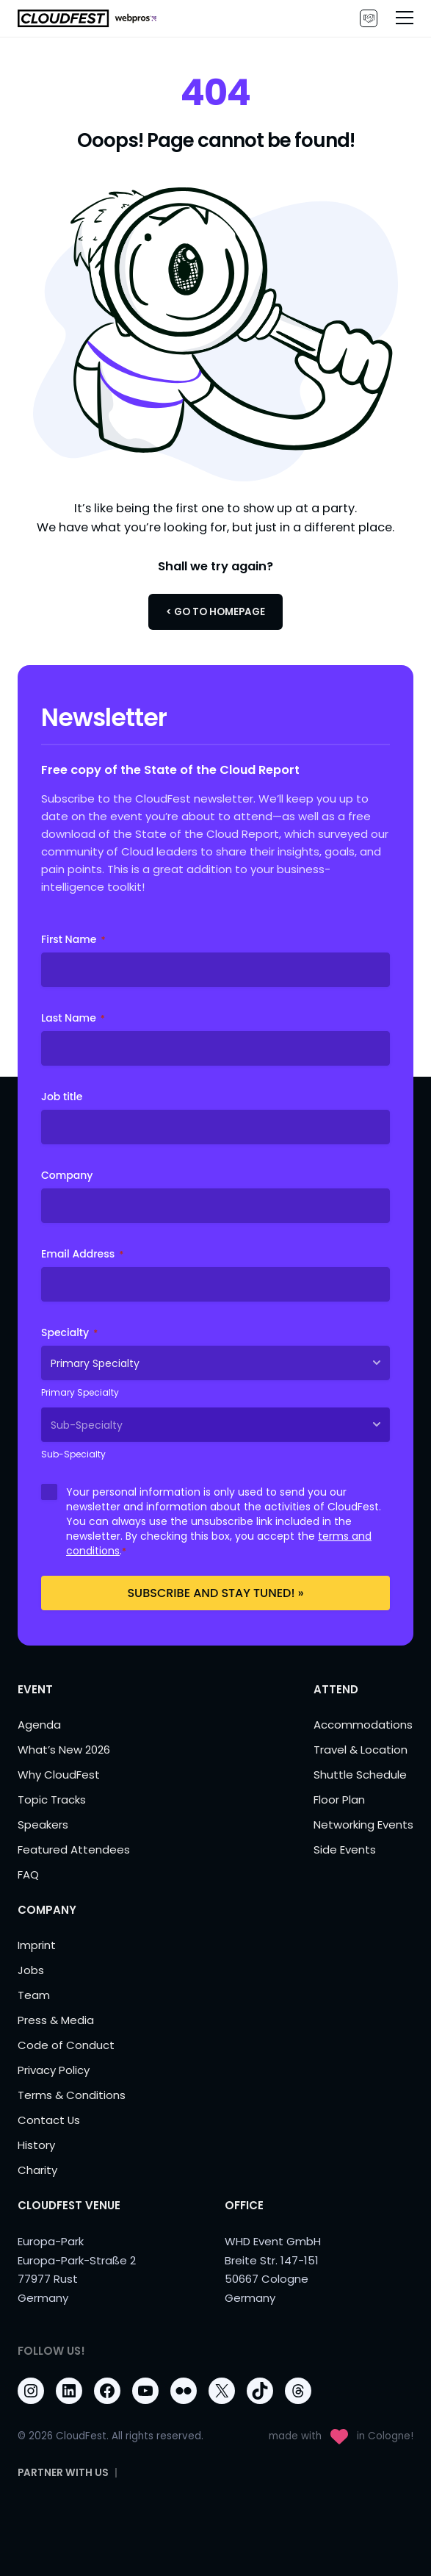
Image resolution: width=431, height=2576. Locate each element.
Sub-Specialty (73, 1454)
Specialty (69, 1332)
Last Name (73, 1018)
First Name (73, 939)
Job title (61, 1096)
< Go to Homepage (215, 612)
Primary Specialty (80, 1392)
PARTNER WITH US (368, 18)
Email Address (82, 1253)
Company (67, 1175)
